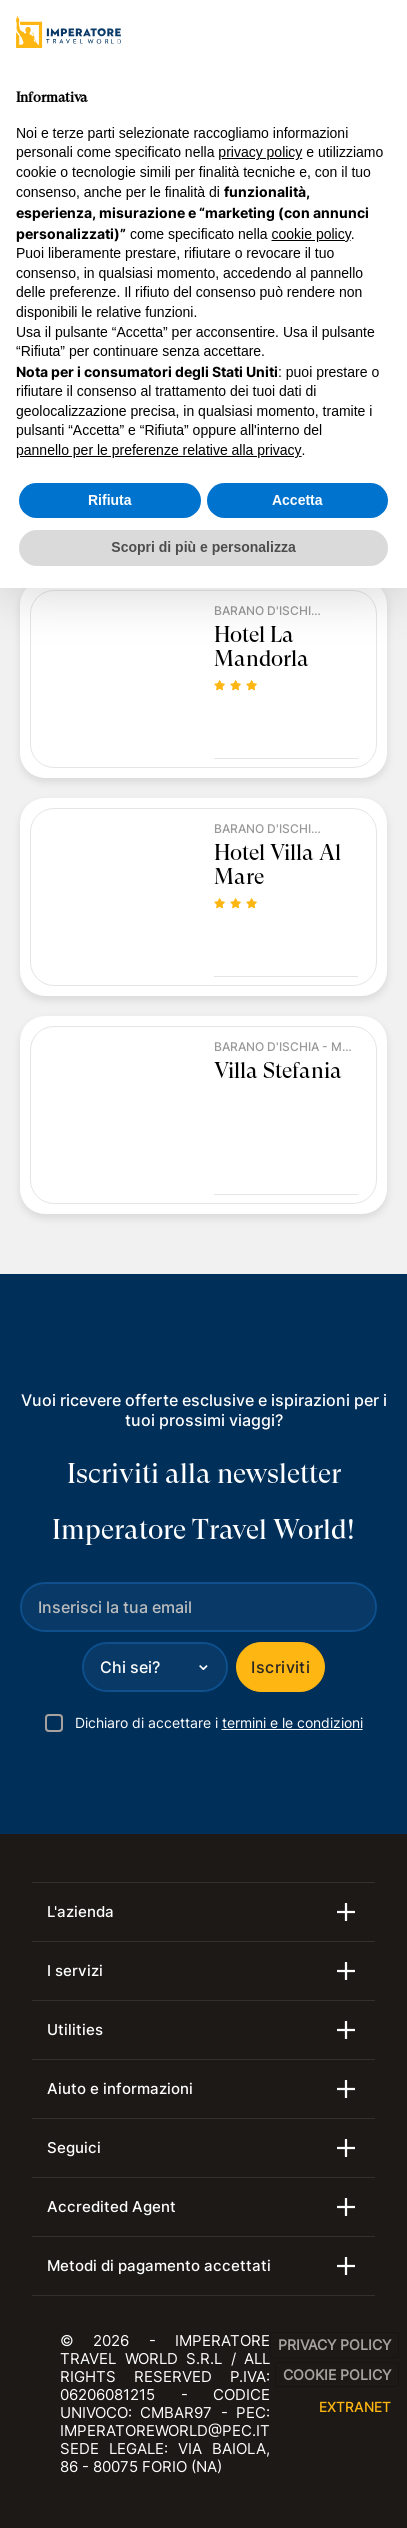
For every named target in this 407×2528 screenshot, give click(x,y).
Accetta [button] (297, 500)
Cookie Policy (337, 2374)
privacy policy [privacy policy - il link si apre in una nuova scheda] (260, 152)
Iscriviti (280, 1667)
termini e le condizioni (292, 1722)
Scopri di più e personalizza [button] (203, 547)
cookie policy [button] (311, 234)
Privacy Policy (334, 2344)
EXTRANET (355, 2406)
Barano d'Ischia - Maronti (269, 611)
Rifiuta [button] (110, 500)
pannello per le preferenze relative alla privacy (159, 450)
